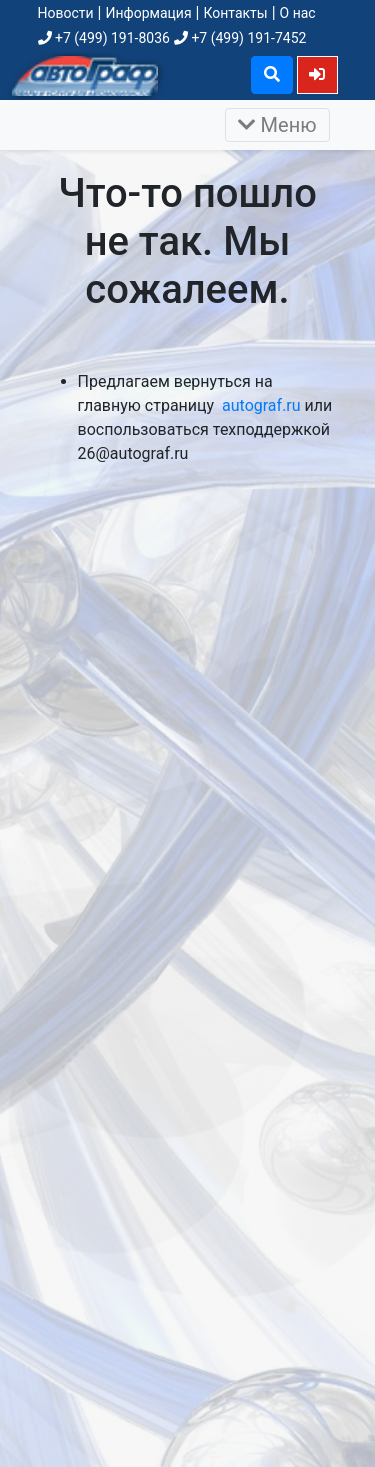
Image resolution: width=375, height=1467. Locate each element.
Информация (148, 13)
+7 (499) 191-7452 (240, 38)
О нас (298, 13)
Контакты (235, 13)
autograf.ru (261, 405)
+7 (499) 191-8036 (104, 38)
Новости (66, 13)
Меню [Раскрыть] (277, 125)
